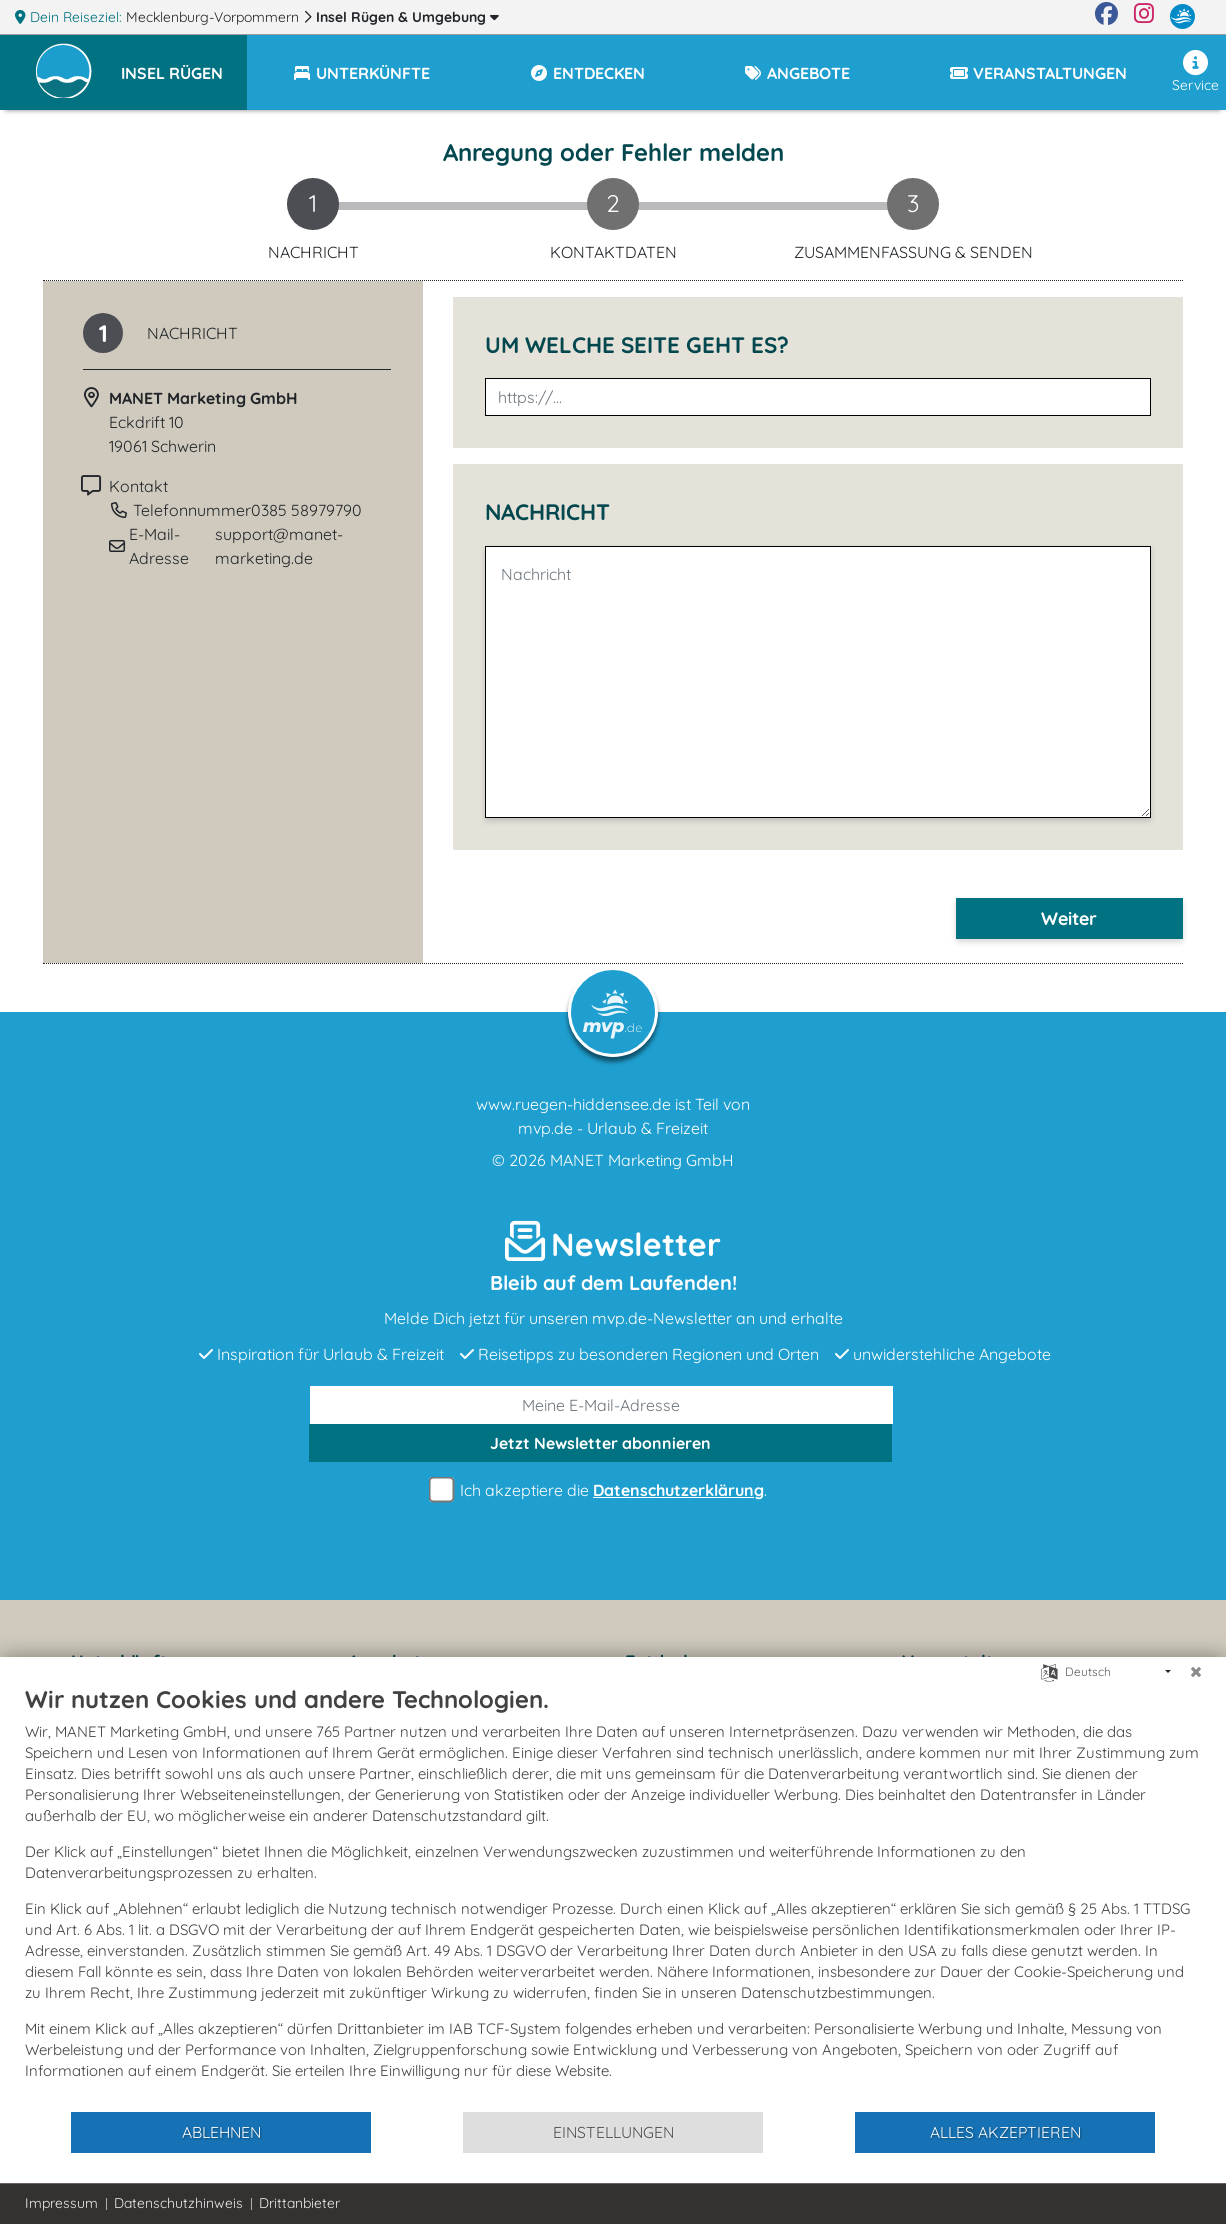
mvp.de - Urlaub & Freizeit (613, 1128)
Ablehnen (221, 2132)
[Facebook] (1106, 17)
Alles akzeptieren (1005, 2132)
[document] (613, 1897)
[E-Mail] (601, 1405)
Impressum (61, 2203)
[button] (184, 64)
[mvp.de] (1182, 17)
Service (1195, 72)
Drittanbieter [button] (299, 2203)
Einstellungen (613, 2132)
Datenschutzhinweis (178, 2203)
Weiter (1069, 918)
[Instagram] (1144, 17)
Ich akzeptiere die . (601, 1490)
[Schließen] (1196, 1672)
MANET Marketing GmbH (642, 1160)
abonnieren (600, 1443)
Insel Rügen (407, 17)
